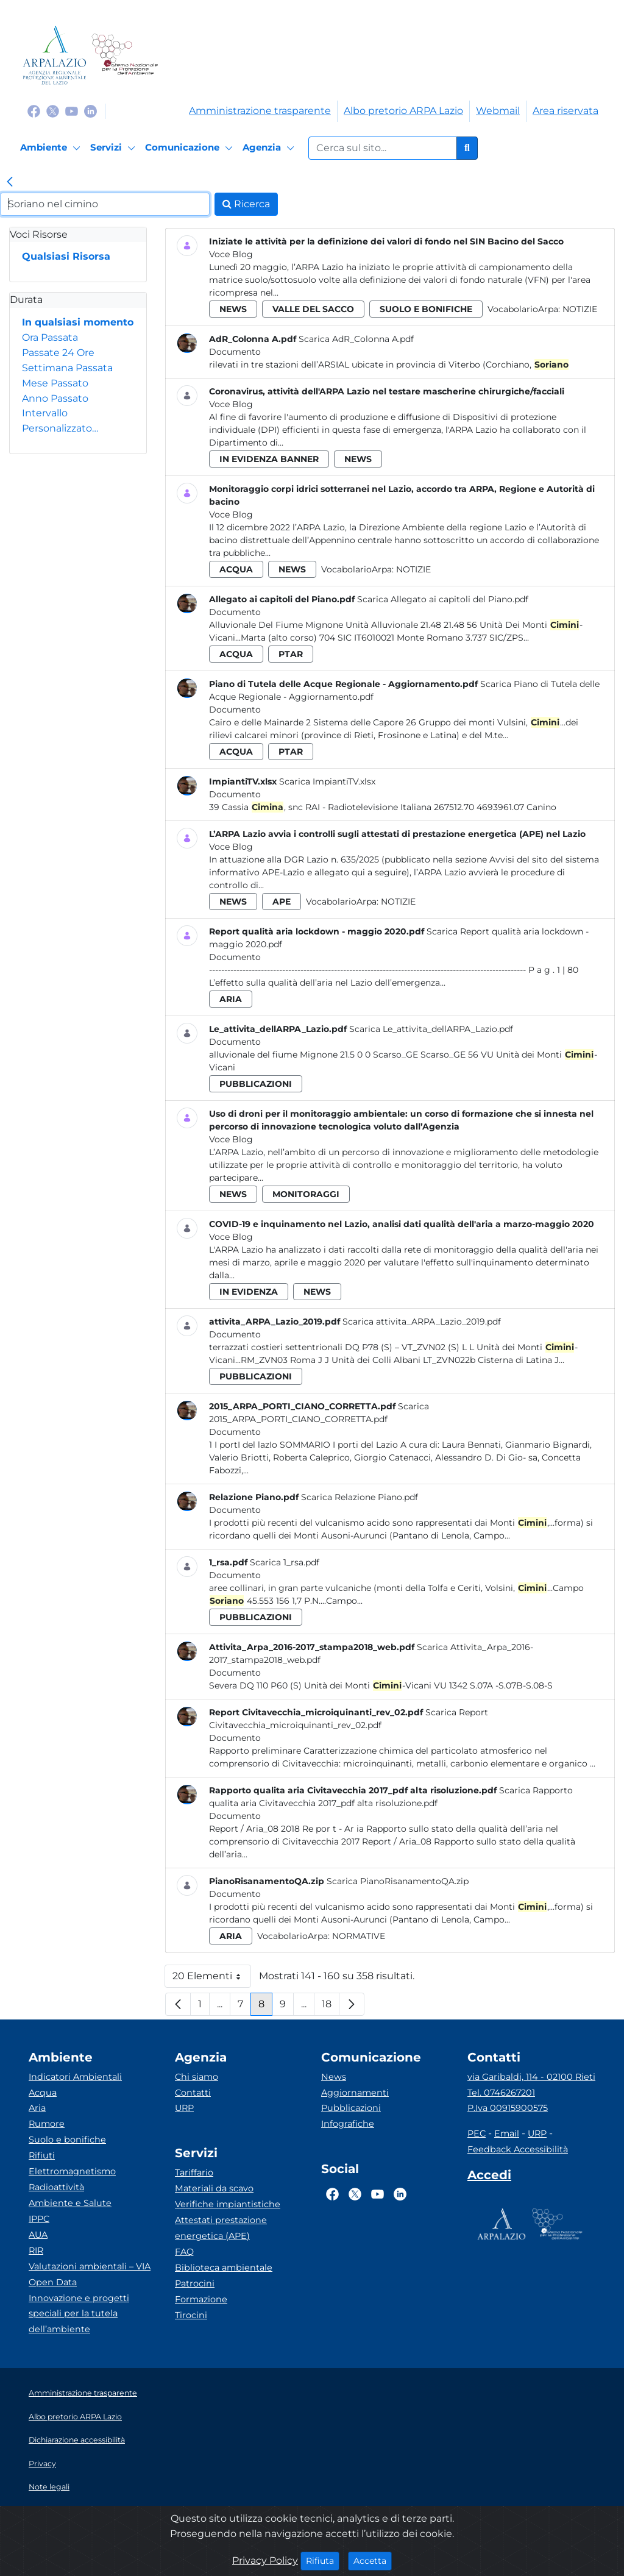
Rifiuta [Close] (322, 2560)
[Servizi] (115, 148)
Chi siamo (196, 2076)
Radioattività (56, 2187)
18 (330, 2007)
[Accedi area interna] (489, 2177)
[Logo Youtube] (71, 110)
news (233, 309)
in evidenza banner (269, 459)
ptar (290, 654)
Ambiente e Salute (70, 2202)
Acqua (43, 2092)
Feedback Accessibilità (517, 2149)
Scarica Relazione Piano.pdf (359, 1497)
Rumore (47, 2123)
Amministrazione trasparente (260, 110)
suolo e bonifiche (426, 309)
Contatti (193, 2092)
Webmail (498, 110)
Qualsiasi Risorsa (66, 256)
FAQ (184, 2251)
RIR (36, 2250)
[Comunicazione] (190, 148)
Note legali (49, 2486)
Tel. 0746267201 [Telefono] (501, 2092)
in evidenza (248, 1291)
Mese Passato (55, 383)
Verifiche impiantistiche (227, 2204)
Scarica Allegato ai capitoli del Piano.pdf (442, 599)
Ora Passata (50, 337)
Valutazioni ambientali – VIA (90, 2266)
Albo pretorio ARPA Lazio (403, 110)
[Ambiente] (52, 148)
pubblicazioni (255, 1083)
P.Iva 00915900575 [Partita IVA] (507, 2107)
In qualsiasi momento (77, 322)
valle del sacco (313, 309)
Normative (358, 1935)
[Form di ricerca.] (382, 148)
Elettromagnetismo (72, 2171)
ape (281, 901)
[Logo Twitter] (52, 110)
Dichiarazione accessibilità (77, 2439)
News (333, 2076)
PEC (476, 2133)
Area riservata (565, 110)
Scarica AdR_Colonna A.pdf (356, 338)
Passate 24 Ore (58, 352)
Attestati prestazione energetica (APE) (221, 2228)
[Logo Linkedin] (90, 110)
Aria (37, 2107)
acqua (236, 569)
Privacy (42, 2463)
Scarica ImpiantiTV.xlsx (327, 781)
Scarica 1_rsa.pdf (284, 1562)
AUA (38, 2234)
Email (506, 2133)
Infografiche (347, 2123)
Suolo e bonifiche (67, 2139)
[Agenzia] (270, 148)
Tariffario (194, 2172)
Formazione (201, 2299)
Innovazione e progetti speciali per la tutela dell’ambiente (79, 2314)
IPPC (39, 2218)
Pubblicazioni (351, 2107)
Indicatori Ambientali (75, 2076)
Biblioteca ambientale (223, 2267)
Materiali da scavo (214, 2188)
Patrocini (194, 2283)
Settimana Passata (67, 368)
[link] (10, 183)
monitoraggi (305, 1194)
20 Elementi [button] (211, 1979)
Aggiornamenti (355, 2092)
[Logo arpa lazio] (55, 55)
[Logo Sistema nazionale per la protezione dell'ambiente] (125, 55)
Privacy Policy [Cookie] (265, 2560)
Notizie (579, 309)
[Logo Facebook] (34, 110)
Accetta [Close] (372, 2560)
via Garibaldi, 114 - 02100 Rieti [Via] (531, 2076)
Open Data (53, 2282)
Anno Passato (55, 398)
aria (230, 999)
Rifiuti (42, 2155)
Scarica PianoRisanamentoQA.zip (398, 1881)
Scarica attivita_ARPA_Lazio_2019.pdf (421, 1321)
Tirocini (191, 2315)
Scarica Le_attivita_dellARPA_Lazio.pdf (431, 1028)
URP (184, 2107)
